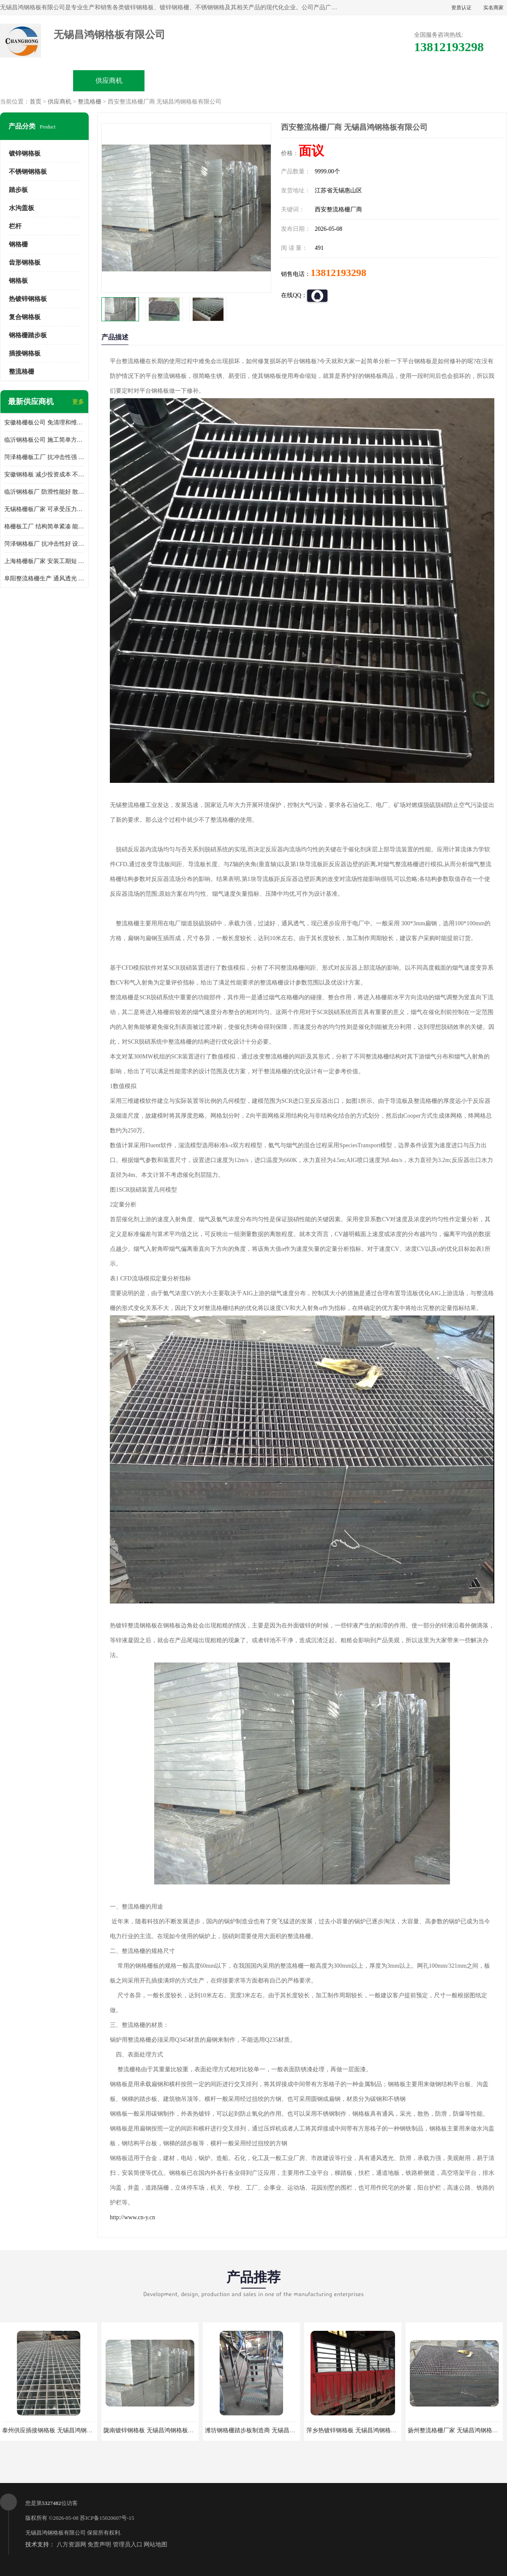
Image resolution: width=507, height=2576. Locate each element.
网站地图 (155, 2544)
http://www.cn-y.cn (132, 2217)
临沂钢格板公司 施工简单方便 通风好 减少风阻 (44, 440)
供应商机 (109, 80)
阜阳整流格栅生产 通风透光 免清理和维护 (44, 578)
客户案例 (398, 80)
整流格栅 (89, 101)
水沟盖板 (21, 208)
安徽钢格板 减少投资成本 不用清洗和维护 (44, 474)
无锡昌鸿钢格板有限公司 (55, 2533)
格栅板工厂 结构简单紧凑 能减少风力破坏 (44, 526)
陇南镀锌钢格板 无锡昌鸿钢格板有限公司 (158, 2430)
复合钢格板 (25, 317)
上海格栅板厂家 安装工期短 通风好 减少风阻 (44, 561)
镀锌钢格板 (25, 153)
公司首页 (36, 80)
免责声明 (99, 2544)
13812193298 (338, 272)
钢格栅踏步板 (28, 335)
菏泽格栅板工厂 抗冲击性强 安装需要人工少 (44, 457)
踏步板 (18, 189)
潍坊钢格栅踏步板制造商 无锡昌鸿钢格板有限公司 (271, 2430)
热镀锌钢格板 (28, 298)
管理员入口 (127, 2544)
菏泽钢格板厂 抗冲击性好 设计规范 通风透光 (44, 544)
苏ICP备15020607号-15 (107, 2518)
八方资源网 (71, 2544)
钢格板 (18, 280)
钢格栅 (18, 244)
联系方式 (470, 80)
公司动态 (325, 80)
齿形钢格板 (25, 262)
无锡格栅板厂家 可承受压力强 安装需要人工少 (44, 509)
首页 (35, 101)
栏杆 (15, 226)
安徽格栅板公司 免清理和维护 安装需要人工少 (44, 422)
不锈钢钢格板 (28, 171)
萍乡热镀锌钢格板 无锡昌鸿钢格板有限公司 (363, 2430)
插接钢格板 (25, 353)
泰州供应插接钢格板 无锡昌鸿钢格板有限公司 (62, 2430)
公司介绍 (253, 80)
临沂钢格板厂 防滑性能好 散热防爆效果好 (44, 492)
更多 (78, 402)
